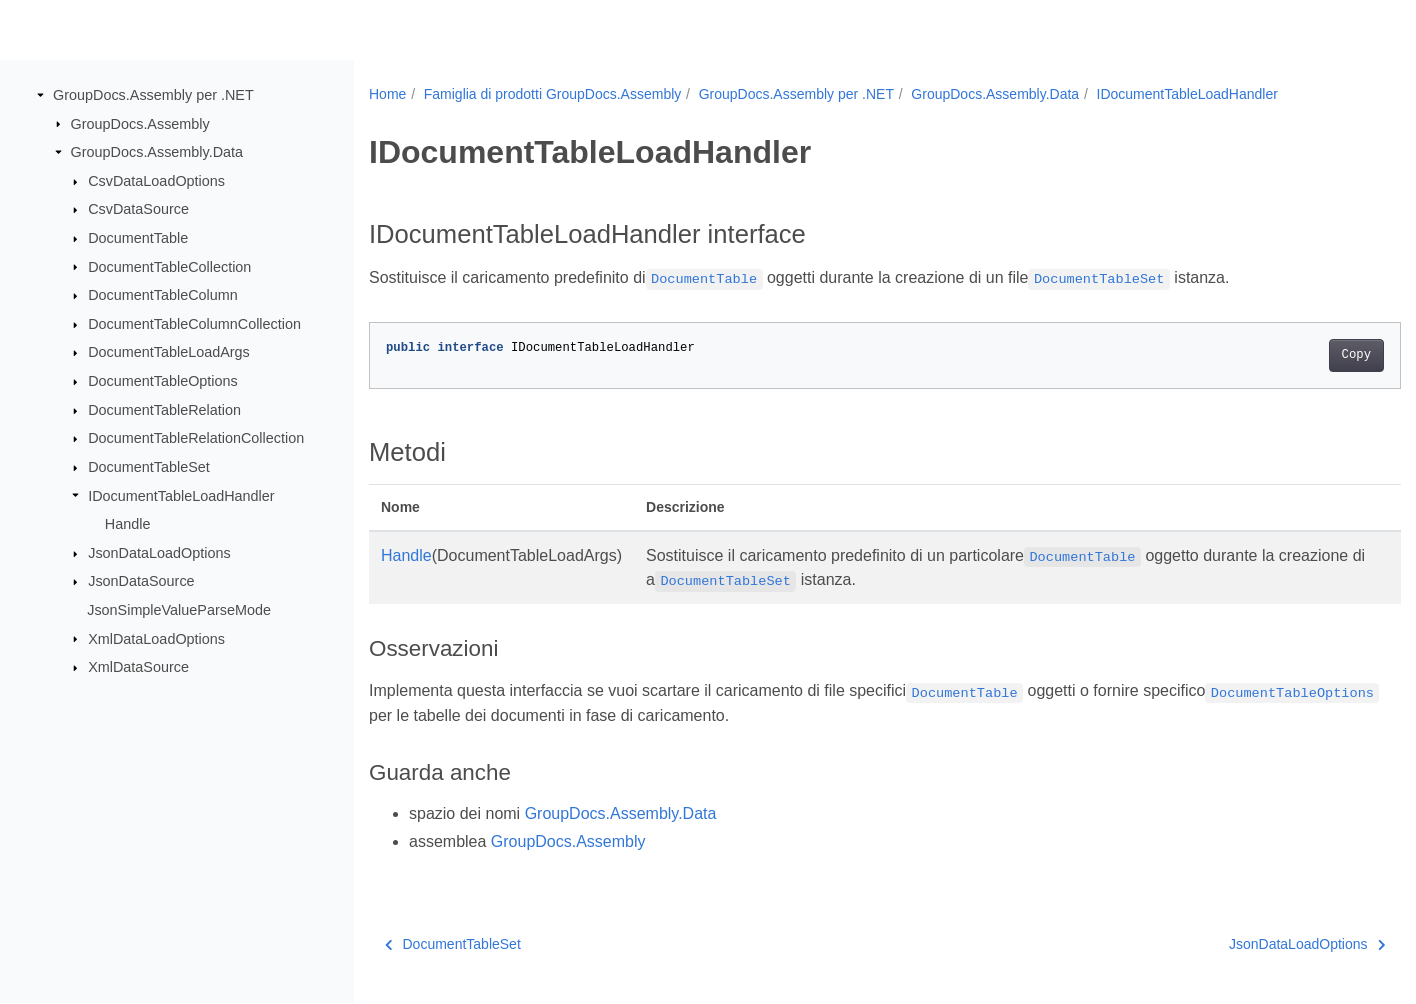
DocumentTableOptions (163, 381)
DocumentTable (138, 238)
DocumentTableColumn (163, 295)
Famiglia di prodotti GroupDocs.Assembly (553, 94)
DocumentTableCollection (169, 266)
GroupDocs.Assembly (140, 123)
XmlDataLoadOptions (156, 638)
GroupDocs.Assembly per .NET (153, 95)
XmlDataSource (138, 667)
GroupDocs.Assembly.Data (157, 152)
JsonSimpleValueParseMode (179, 610)
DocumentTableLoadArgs (169, 352)
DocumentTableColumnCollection (194, 324)
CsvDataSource (138, 209)
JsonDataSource (141, 581)
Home (387, 94)
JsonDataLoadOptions (159, 553)
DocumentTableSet (149, 467)
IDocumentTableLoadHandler (181, 495)
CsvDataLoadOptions (156, 181)
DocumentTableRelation (164, 410)
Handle (128, 524)
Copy (1284, 355)
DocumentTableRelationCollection (196, 438)
